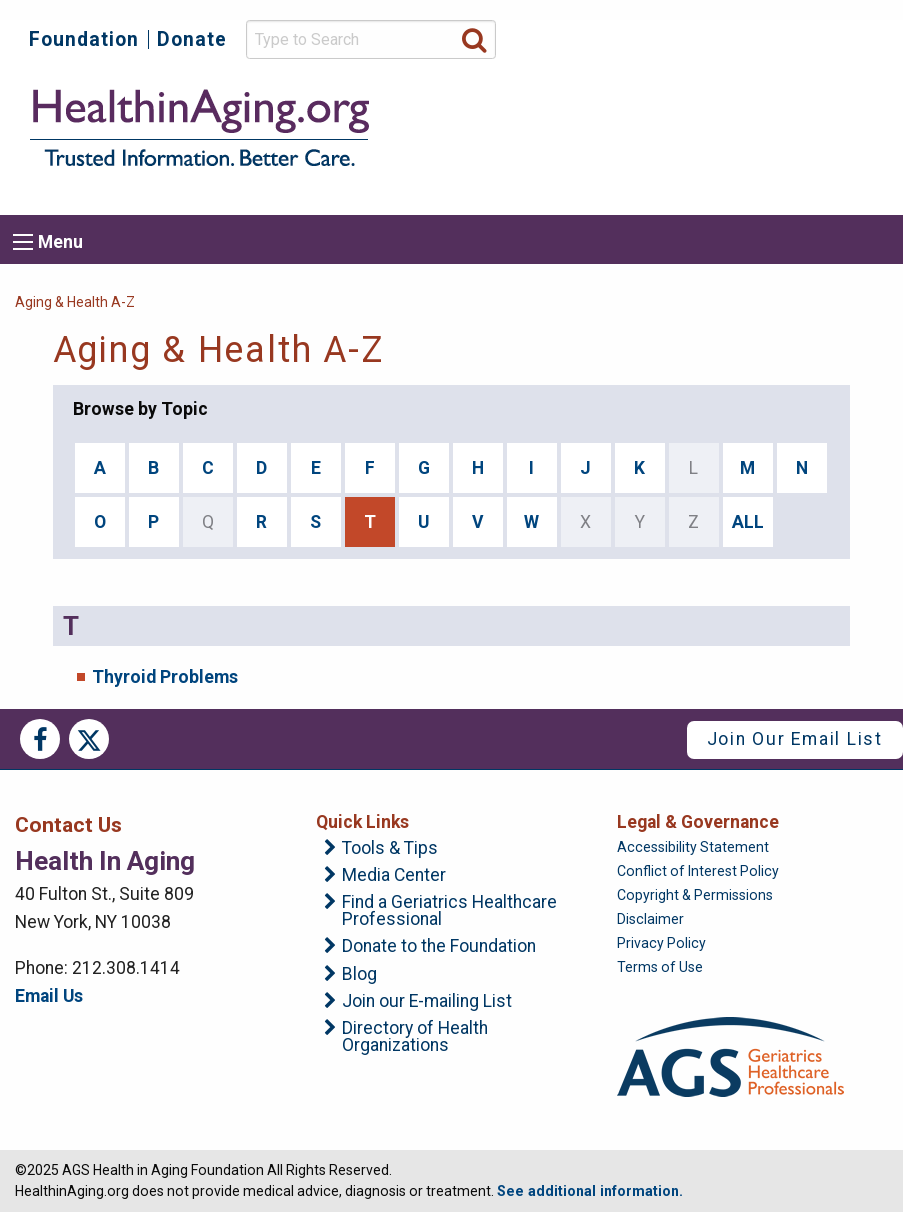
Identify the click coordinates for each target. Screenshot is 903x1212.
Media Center (394, 876)
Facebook (40, 739)
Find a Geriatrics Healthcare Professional (449, 911)
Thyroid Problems (165, 677)
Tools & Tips (390, 849)
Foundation (84, 39)
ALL (748, 522)
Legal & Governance (698, 822)
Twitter (89, 739)
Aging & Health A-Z (75, 302)
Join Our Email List (795, 739)
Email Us (49, 996)
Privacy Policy (661, 943)
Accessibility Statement (693, 847)
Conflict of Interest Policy (698, 871)
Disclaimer (650, 919)
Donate (192, 39)
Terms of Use (660, 967)
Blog (359, 975)
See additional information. (590, 1191)
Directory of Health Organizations (415, 1037)
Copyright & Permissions (695, 895)
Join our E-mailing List (427, 1002)
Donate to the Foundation (439, 947)
